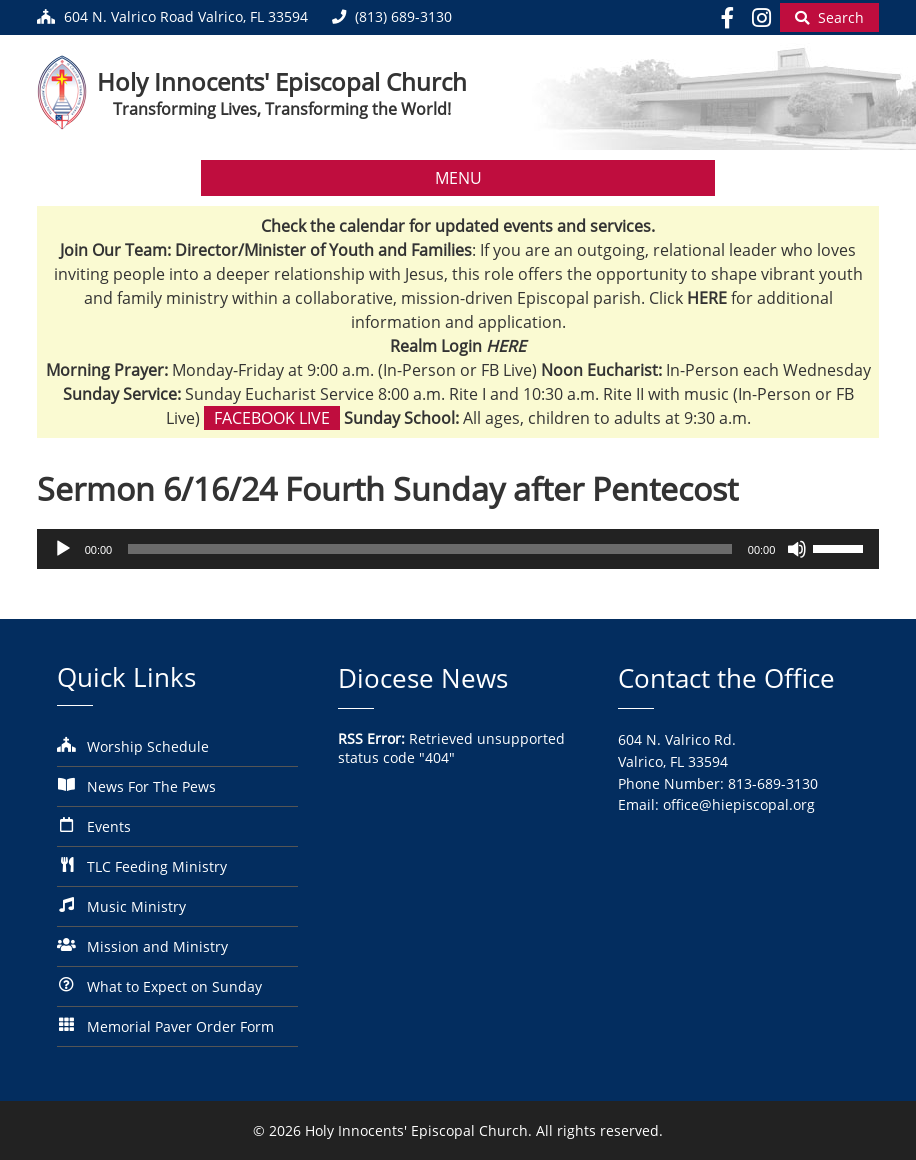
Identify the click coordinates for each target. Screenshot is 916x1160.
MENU (458, 178)
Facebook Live (272, 418)
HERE (506, 346)
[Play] (63, 549)
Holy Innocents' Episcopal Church (282, 81)
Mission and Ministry (157, 946)
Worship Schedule (148, 746)
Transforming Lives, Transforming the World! (282, 109)
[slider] (430, 549)
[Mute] (797, 549)
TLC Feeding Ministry (157, 866)
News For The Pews (151, 786)
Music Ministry (136, 906)
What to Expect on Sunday (174, 986)
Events (109, 826)
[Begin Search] (829, 17)
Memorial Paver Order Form (180, 1026)
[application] (458, 549)
